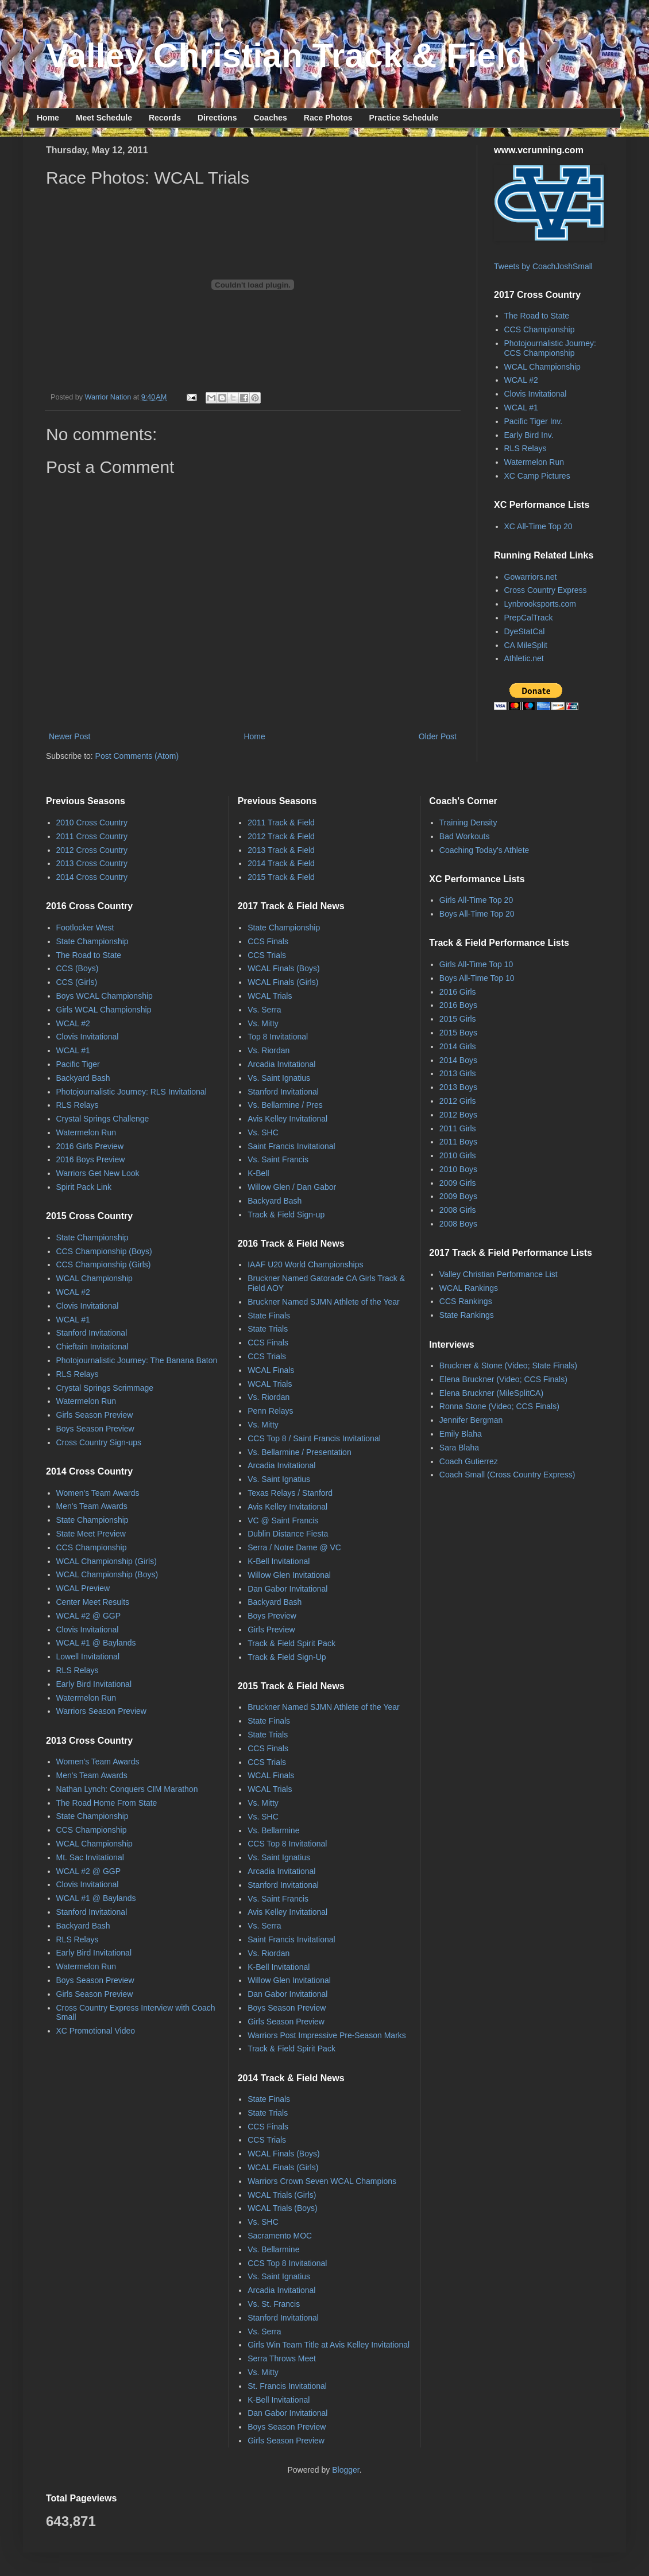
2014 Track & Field (281, 863)
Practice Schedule (404, 117)
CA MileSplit (525, 645)
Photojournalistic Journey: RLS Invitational (131, 1091)
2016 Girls (457, 991)
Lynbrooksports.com (540, 603)
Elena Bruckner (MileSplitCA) (491, 1393)
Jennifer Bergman (471, 1420)
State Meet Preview (91, 1533)
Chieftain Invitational (92, 1346)
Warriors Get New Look (98, 1173)
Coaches (270, 117)
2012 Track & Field (281, 836)
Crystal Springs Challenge (102, 1118)
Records (165, 117)
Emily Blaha (460, 1433)
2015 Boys (458, 1032)
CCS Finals (268, 941)
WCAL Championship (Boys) (107, 1574)
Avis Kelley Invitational (287, 1118)
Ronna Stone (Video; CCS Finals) (499, 1406)
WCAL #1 (521, 407)
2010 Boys (458, 1169)
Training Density (468, 822)
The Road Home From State (106, 1802)
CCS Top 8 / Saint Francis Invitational (314, 1438)
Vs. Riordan (268, 1050)
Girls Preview (271, 1629)
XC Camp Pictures (537, 475)
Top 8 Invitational (278, 1036)
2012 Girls (457, 1100)
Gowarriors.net (530, 576)
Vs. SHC (263, 1132)
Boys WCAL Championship (104, 995)
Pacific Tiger (78, 1064)
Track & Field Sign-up (286, 1214)
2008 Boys (458, 1223)
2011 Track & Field (281, 822)
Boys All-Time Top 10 (477, 978)
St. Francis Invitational (287, 2386)
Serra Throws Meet (282, 2358)
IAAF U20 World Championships (305, 1264)
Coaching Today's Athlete (484, 850)
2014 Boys (458, 1060)
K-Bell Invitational (279, 1561)
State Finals (269, 1315)
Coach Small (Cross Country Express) (507, 1474)
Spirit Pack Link (83, 1187)
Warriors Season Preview (101, 1711)
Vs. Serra (264, 1009)
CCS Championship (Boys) (104, 1251)
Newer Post (69, 736)
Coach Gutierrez (468, 1461)
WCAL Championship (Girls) (106, 1561)
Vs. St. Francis (274, 2304)
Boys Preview (272, 1615)
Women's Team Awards (98, 1493)
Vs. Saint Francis (278, 1159)
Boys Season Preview (95, 1428)
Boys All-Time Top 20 (477, 913)
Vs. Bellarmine (273, 1830)
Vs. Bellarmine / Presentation (299, 1452)
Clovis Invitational (535, 393)
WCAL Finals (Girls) (283, 982)
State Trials (268, 1328)
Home (48, 117)
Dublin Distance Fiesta (288, 1533)
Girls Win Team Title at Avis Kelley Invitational (329, 2344)
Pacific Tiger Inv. (533, 421)
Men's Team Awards (92, 1506)
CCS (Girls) (77, 982)
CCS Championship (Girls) (103, 1264)
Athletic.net (524, 658)
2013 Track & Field (281, 850)
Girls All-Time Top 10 (476, 964)
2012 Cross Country (92, 850)
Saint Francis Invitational (291, 1146)
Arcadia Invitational (281, 1064)
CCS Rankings (465, 1301)
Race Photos (328, 117)
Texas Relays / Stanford (290, 1493)
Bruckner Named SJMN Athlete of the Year (324, 1301)
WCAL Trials (270, 995)
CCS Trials (267, 955)
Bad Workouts (464, 836)
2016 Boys (458, 1005)
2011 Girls (457, 1128)
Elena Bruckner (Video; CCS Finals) (503, 1379)
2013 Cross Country (92, 863)
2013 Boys (458, 1087)
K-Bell (258, 1173)
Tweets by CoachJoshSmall (543, 266)
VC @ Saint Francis (283, 1520)
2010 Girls (457, 1155)
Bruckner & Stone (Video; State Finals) (508, 1365)
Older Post (438, 736)
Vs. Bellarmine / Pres (285, 1104)
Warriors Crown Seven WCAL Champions (322, 2181)
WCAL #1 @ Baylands (96, 1642)
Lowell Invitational (88, 1656)
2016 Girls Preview (90, 1146)
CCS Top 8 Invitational (287, 1843)
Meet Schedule (104, 117)
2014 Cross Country (92, 877)
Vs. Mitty (263, 1023)
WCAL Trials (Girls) (282, 2194)
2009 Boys (458, 1196)
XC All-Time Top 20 (538, 526)
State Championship (92, 941)
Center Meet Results (93, 1602)
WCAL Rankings (468, 1288)
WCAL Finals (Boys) (284, 968)
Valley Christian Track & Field (286, 55)
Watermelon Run (534, 462)
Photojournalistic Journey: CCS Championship (550, 348)
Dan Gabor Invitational (287, 1588)
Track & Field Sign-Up (287, 1657)
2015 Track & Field (281, 877)
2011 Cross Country (92, 836)
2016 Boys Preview (90, 1159)
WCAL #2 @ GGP (88, 1615)
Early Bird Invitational (94, 1684)
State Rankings (466, 1315)
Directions (217, 117)
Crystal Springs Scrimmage (105, 1387)
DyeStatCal (524, 631)
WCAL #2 (521, 380)
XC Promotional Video (95, 2030)
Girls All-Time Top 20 (476, 900)
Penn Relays (270, 1410)
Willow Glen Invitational (289, 1575)
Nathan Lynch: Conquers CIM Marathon (127, 1789)
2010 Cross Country (92, 822)
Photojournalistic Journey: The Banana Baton (137, 1360)
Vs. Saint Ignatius (279, 1078)
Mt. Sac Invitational (90, 1857)
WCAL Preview (83, 1588)
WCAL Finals (271, 1370)
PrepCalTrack (528, 617)
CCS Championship (539, 329)
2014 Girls (457, 1046)
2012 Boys (458, 1114)
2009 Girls (457, 1183)
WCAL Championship (542, 366)
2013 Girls (457, 1073)
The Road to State (537, 315)
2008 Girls (457, 1210)
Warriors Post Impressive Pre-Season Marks (327, 2035)
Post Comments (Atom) (137, 756)
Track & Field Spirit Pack (291, 1643)
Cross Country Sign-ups (99, 1442)
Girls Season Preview (94, 1414)
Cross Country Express (545, 590)
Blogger (345, 2469)
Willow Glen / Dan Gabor (292, 1187)
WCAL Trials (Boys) (283, 2208)
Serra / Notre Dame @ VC (294, 1547)
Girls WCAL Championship (104, 1009)
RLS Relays (525, 448)
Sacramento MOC (280, 2235)
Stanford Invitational (92, 1332)
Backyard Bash (83, 1078)
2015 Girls (457, 1018)
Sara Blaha (459, 1447)
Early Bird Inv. (529, 435)
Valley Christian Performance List (498, 1274)
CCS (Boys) (77, 968)
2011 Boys (458, 1141)
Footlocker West (85, 927)
